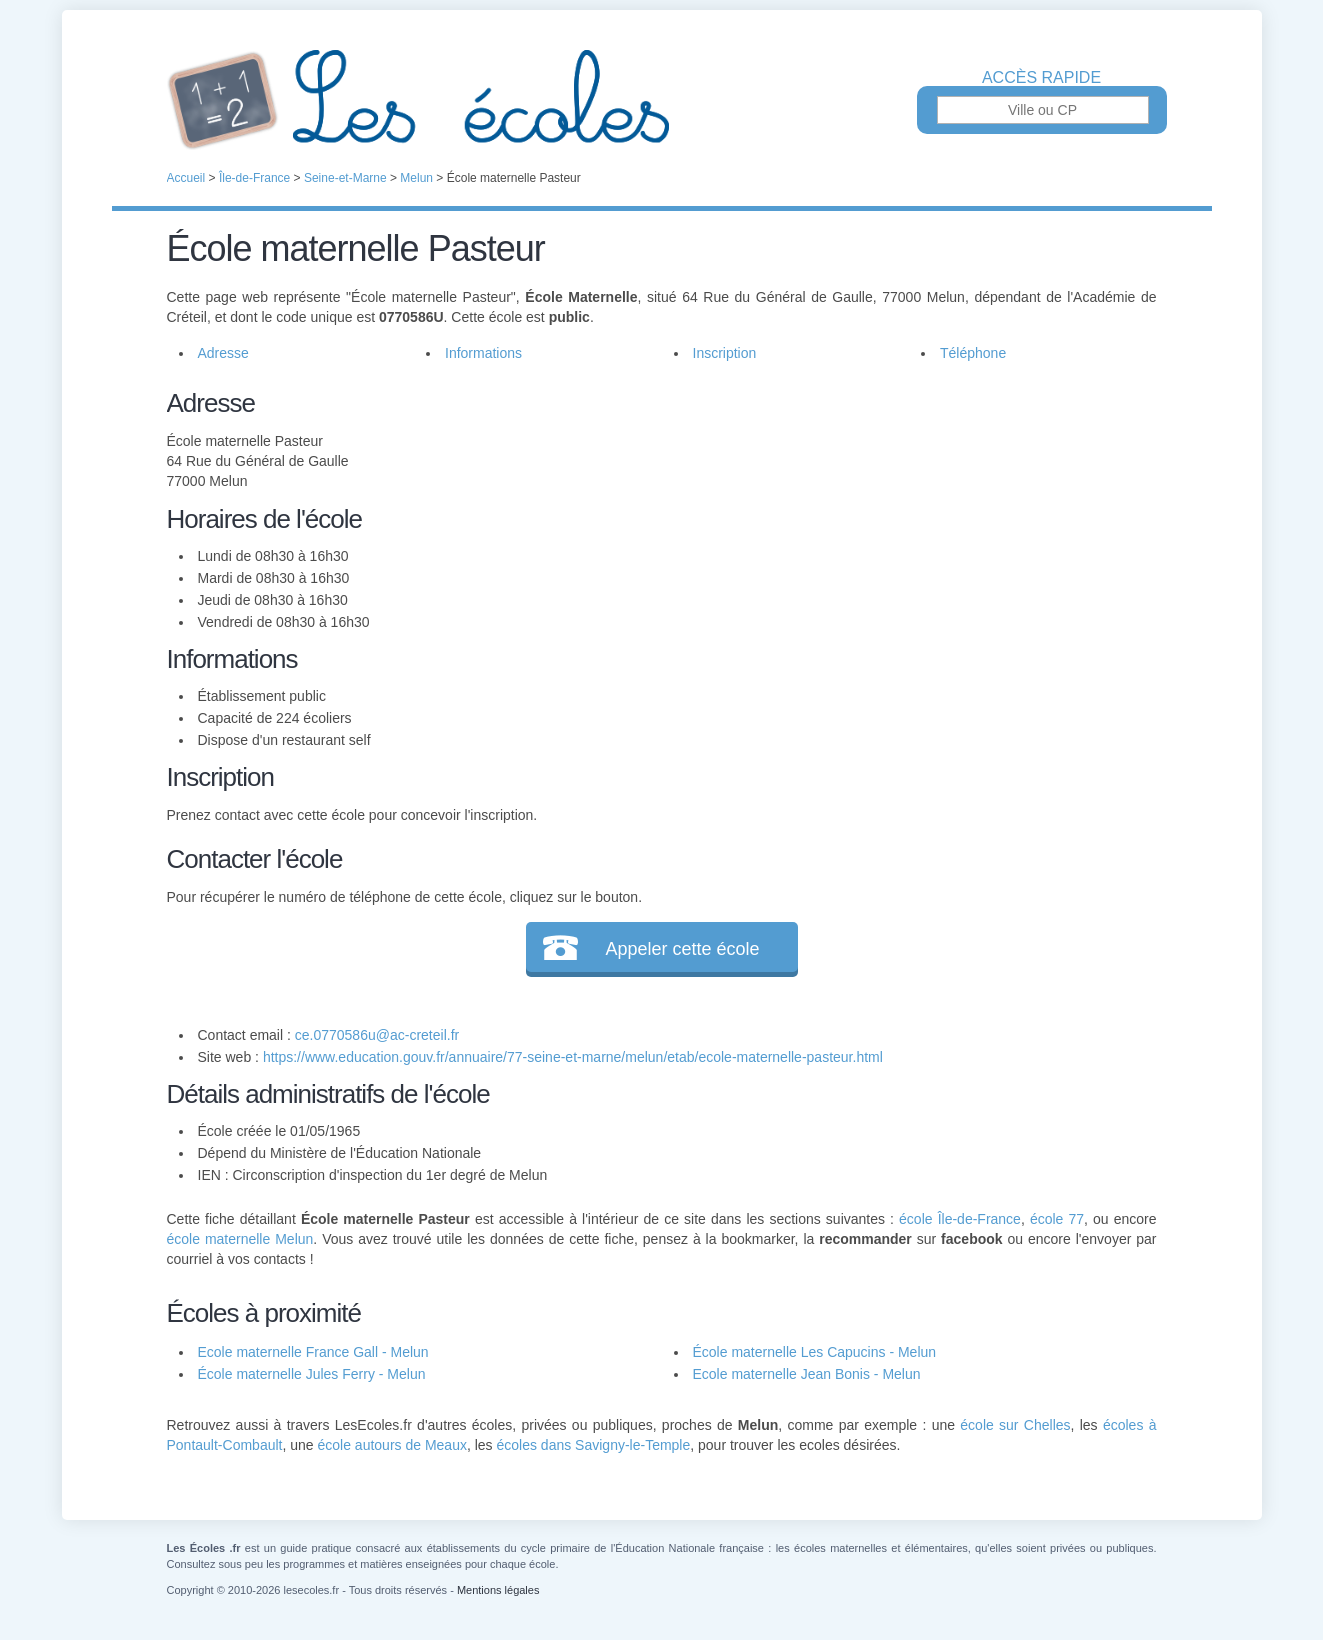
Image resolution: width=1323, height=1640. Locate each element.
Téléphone (973, 353)
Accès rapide (1041, 78)
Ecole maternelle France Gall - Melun (313, 1352)
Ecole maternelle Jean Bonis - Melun (807, 1374)
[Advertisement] (899, 524)
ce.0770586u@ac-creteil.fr (377, 1035)
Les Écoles (662, 100)
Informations (483, 353)
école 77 (1057, 1219)
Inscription (725, 353)
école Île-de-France (960, 1219)
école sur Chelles (1015, 1425)
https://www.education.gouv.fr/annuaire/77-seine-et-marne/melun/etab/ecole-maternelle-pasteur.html (573, 1057)
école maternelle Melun (240, 1239)
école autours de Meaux (391, 1445)
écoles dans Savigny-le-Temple (594, 1445)
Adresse (223, 353)
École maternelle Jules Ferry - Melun (312, 1374)
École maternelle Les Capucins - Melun (815, 1352)
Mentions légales (498, 1590)
